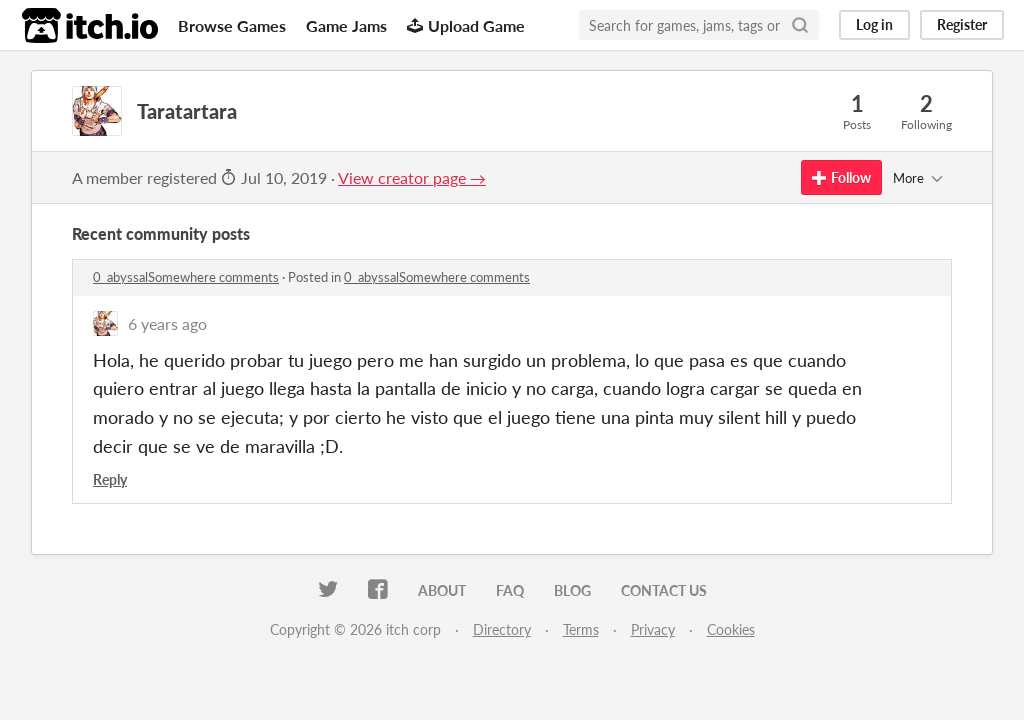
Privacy (653, 629)
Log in (874, 24)
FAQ (510, 590)
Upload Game (466, 25)
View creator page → (412, 177)
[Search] (800, 25)
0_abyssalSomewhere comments (186, 277)
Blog (572, 590)
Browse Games (232, 25)
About (442, 590)
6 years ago (167, 323)
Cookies (731, 629)
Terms (581, 629)
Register (962, 24)
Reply (110, 479)
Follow (841, 177)
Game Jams (346, 25)
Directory (502, 629)
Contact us (664, 590)
